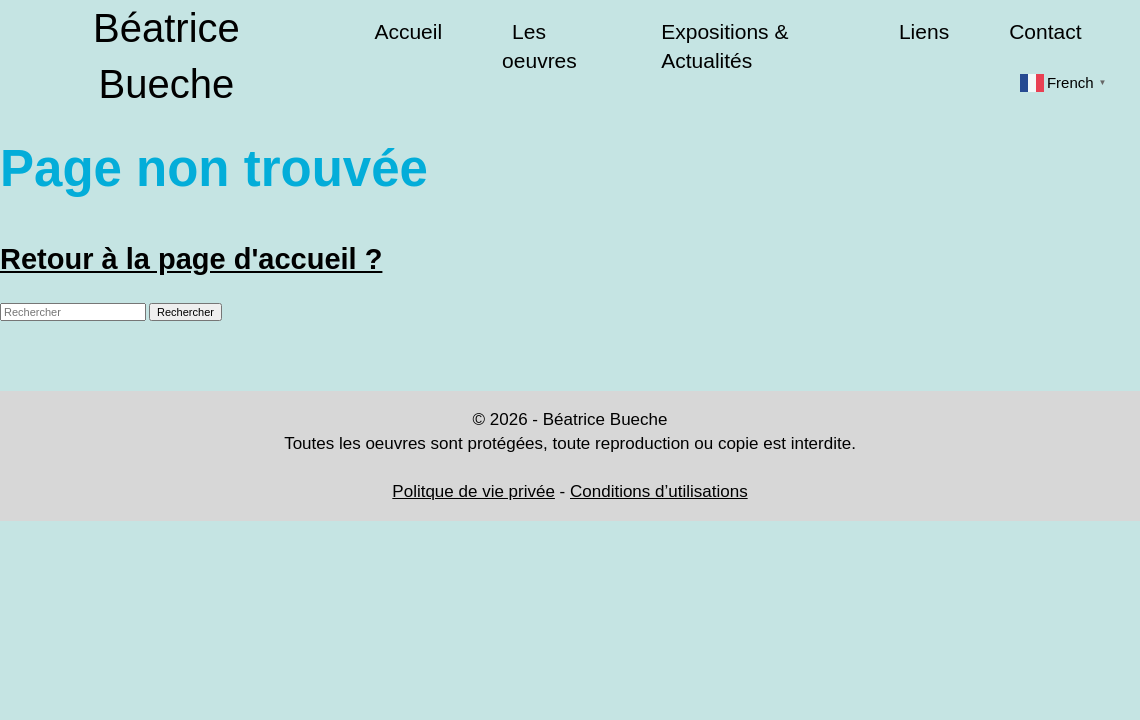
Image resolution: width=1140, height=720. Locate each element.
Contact (1045, 31)
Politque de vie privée (473, 491)
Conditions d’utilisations (659, 491)
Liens (924, 31)
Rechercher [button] (185, 312)
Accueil (408, 31)
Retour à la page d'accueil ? (191, 259)
